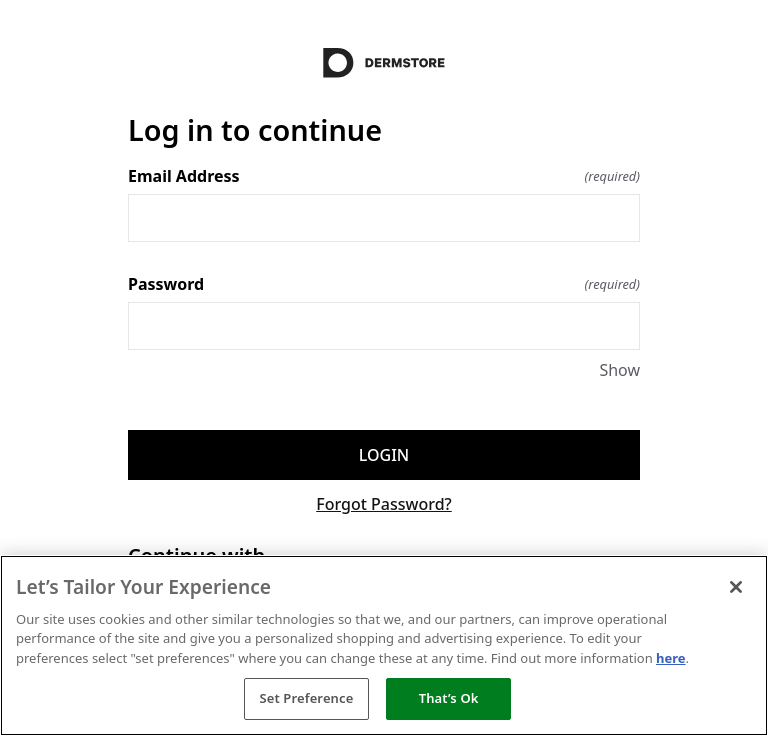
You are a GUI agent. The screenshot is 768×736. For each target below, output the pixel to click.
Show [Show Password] (619, 370)
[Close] (736, 587)
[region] (384, 645)
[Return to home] (384, 63)
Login (384, 455)
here (671, 658)
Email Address (384, 176)
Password (384, 284)
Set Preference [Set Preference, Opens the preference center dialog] (306, 698)
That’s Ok (449, 698)
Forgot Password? (384, 504)
